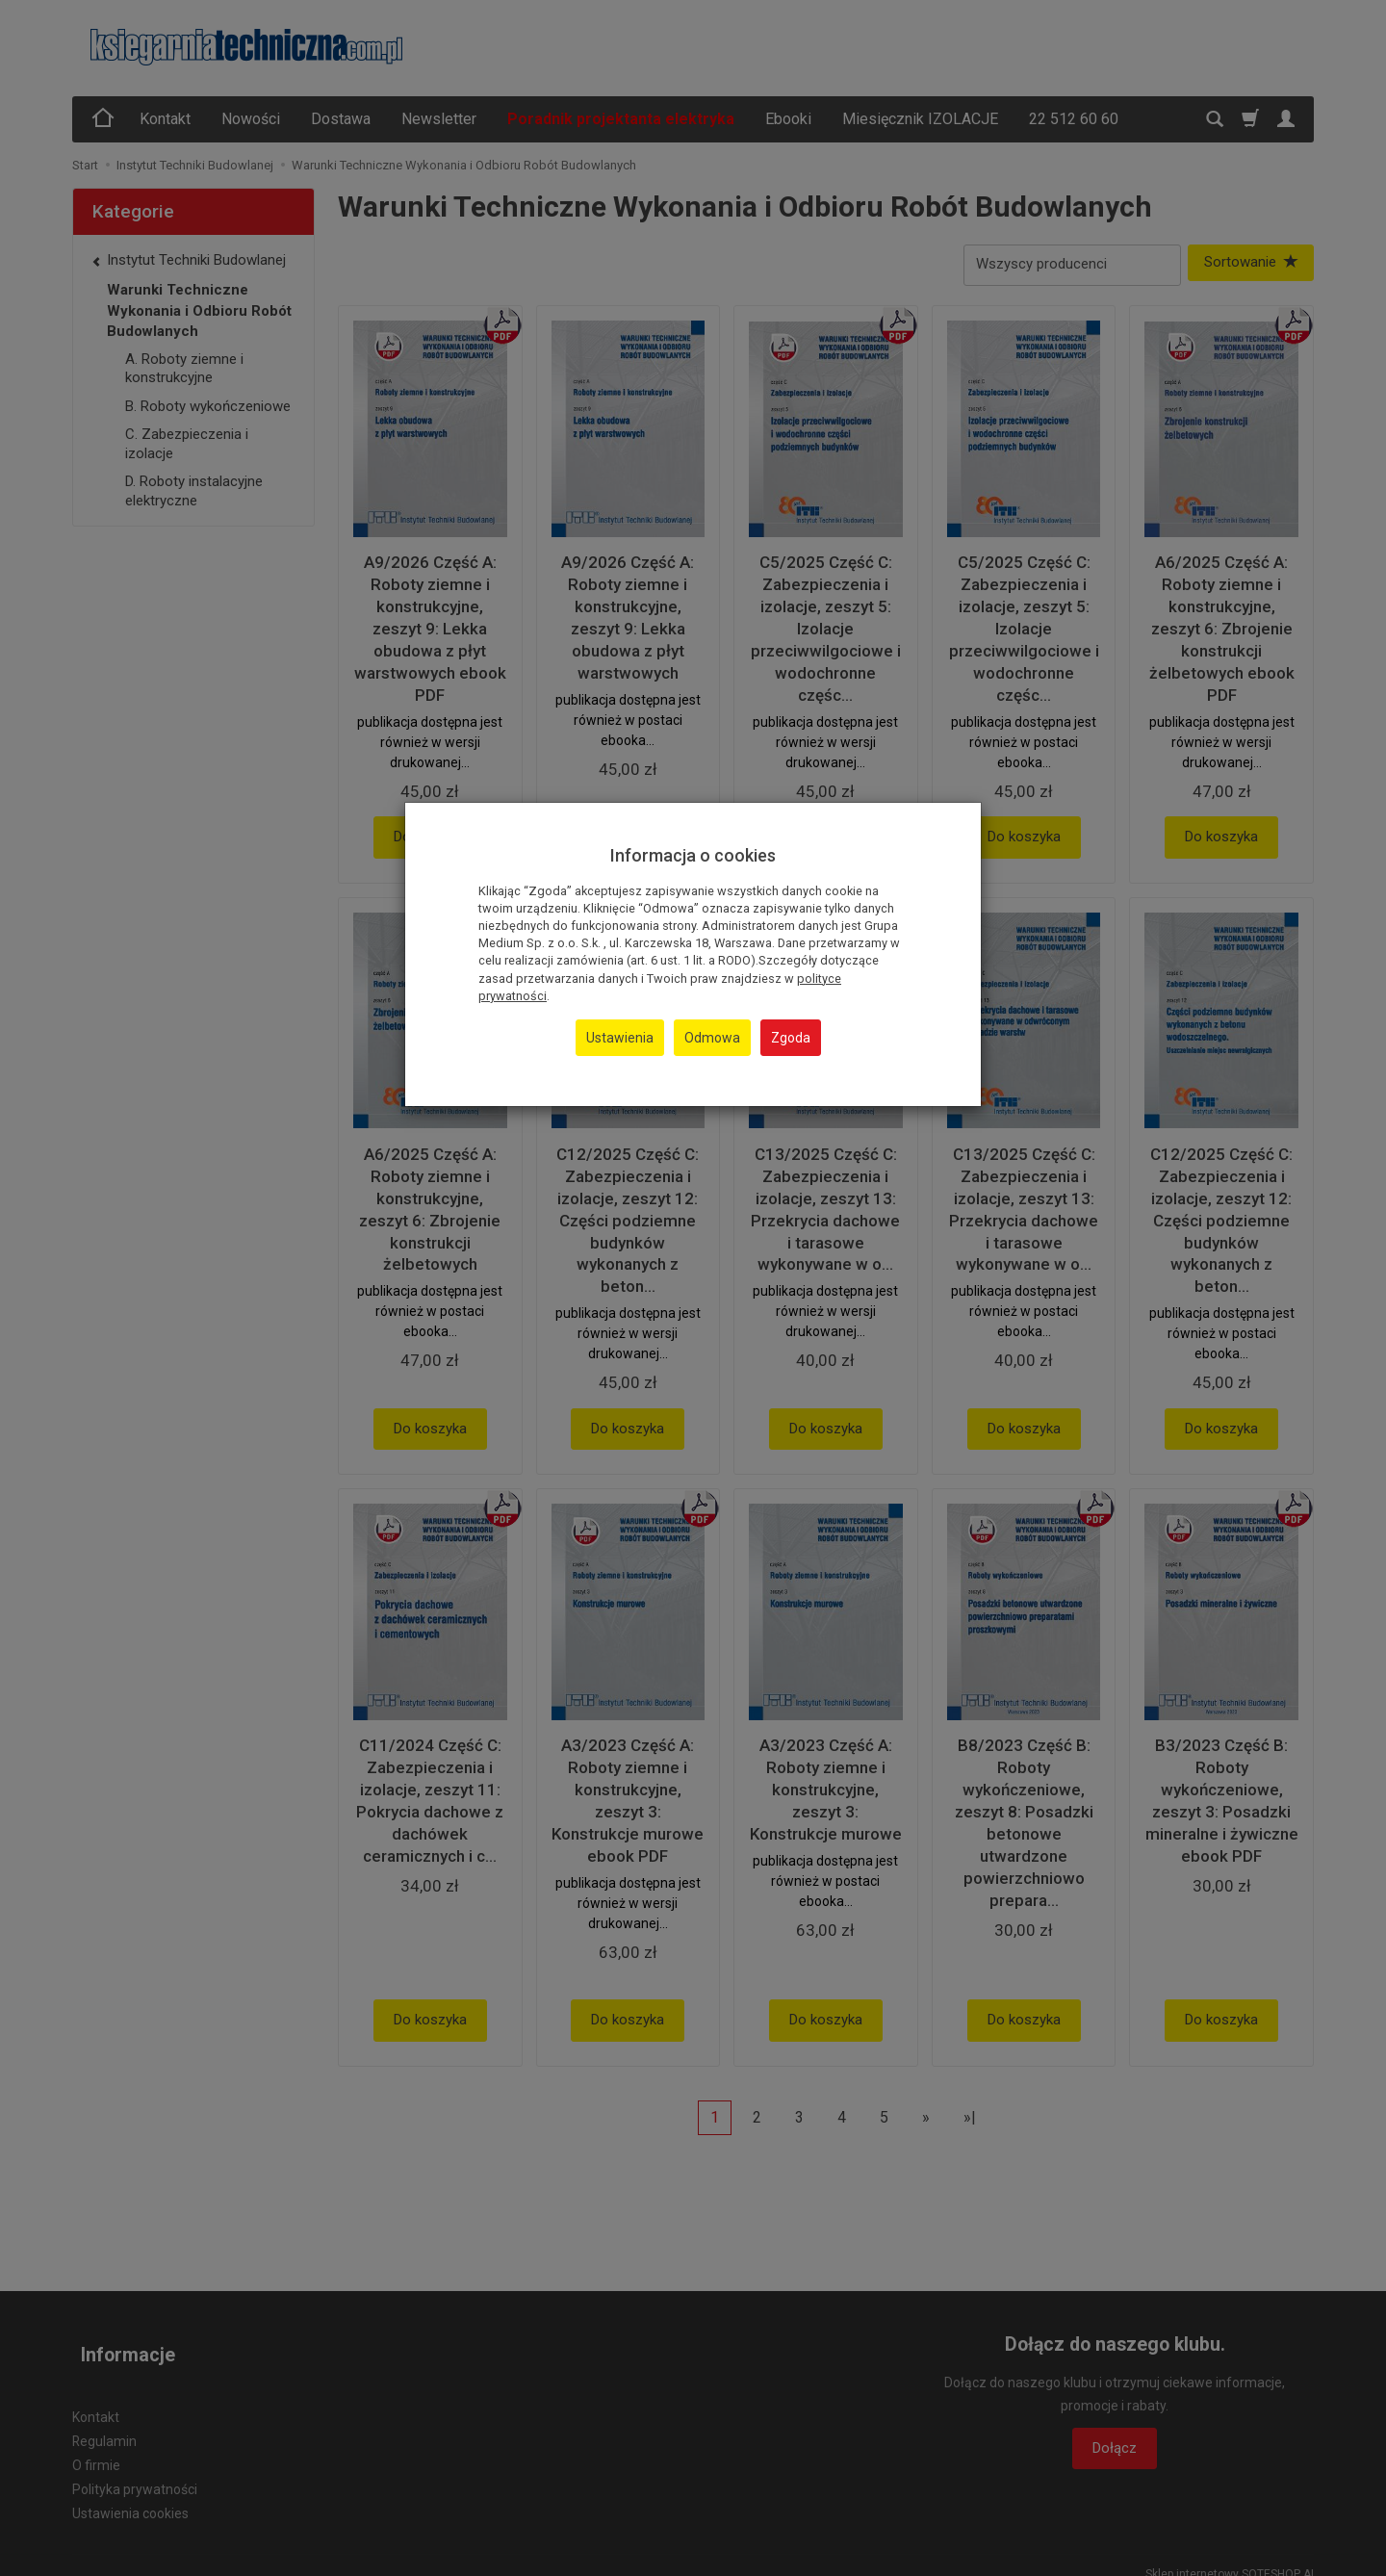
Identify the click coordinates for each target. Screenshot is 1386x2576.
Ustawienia (620, 1037)
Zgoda (790, 1037)
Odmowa (712, 1037)
